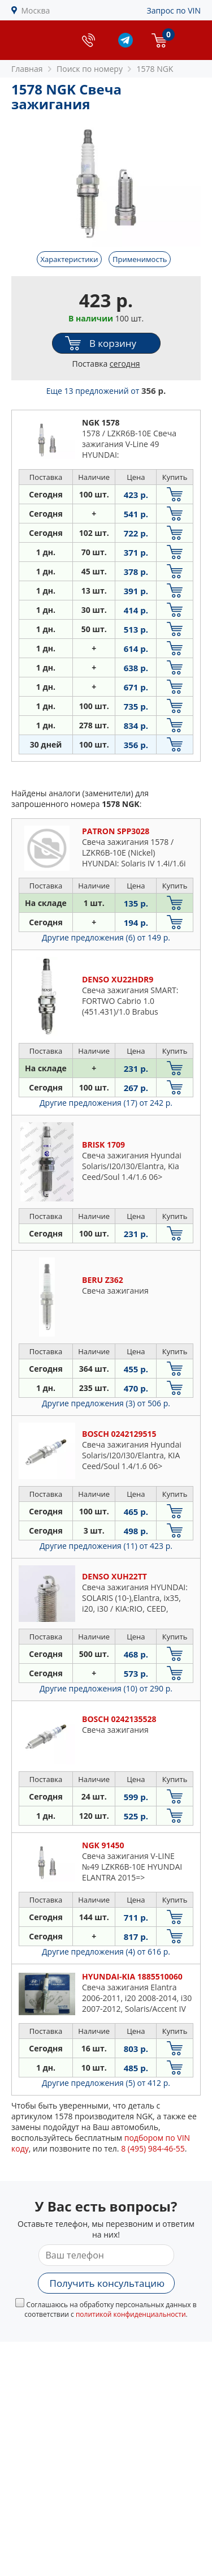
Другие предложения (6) (106, 937)
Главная (27, 68)
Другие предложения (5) (106, 2082)
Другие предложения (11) (106, 1545)
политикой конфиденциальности (131, 2314)
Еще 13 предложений (106, 390)
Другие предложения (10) (106, 1688)
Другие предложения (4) (106, 1951)
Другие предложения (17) (106, 1102)
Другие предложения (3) (106, 1403)
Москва (35, 10)
